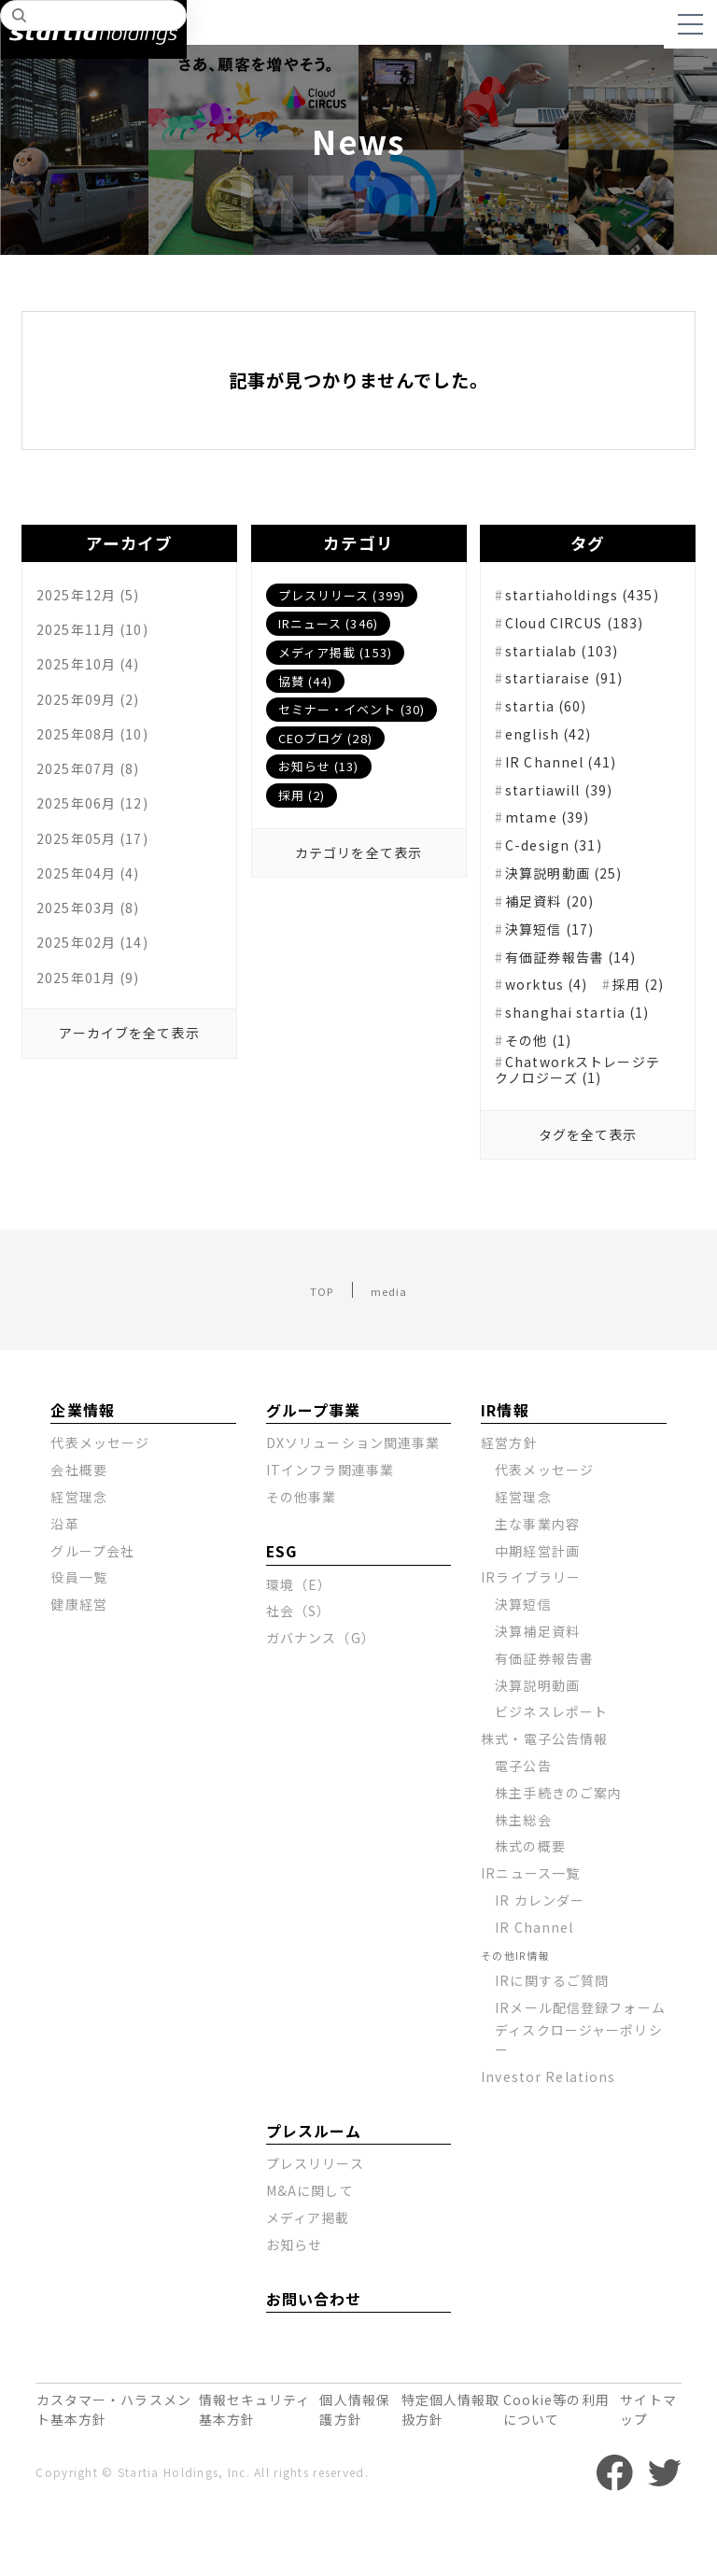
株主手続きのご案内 (559, 1847)
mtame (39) (554, 833)
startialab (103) (569, 663)
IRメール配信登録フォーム (574, 2067)
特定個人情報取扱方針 (438, 2473)
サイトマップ (643, 2473)
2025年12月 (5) (95, 594)
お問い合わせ (309, 2368)
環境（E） (299, 1638)
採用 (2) (302, 795)
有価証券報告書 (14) (582, 973)
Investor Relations (549, 2146)
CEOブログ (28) (326, 738)
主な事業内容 (538, 1579)
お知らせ (294, 2314)
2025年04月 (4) (95, 898)
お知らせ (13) (319, 766)
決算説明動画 (538, 1739)
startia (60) (552, 720)
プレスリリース (315, 2233)
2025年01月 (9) (95, 1013)
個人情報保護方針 (344, 2473)
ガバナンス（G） (321, 1692)
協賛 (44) (306, 681)
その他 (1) (545, 1086)
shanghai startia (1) (585, 1058)
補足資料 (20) (558, 917)
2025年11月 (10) (100, 632)
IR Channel (535, 1982)
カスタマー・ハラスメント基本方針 (105, 2473)
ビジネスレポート (552, 1766)
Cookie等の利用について (550, 2473)
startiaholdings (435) (578, 598)
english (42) (554, 748)
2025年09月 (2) (95, 708)
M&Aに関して (310, 2260)
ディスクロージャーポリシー (579, 2109)
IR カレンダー (540, 1955)
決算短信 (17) (558, 945)
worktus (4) (554, 1002)
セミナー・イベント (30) (353, 709)
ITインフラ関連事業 (331, 1524)
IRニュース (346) (329, 623)
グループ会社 (92, 1605)
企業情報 (78, 1465)
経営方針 (509, 1497)
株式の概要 (530, 1901)
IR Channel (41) (568, 776)
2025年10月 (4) (95, 669)
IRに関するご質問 (553, 2035)
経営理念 (78, 1551)
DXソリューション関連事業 (354, 1497)
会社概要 (78, 1524)
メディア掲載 (308, 2287)
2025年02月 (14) (100, 975)
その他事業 (301, 1551)
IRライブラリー (531, 1632)
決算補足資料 (538, 1686)
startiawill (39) (567, 804)
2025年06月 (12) (100, 822)
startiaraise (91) (572, 692)
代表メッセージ (100, 1497)
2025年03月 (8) (95, 936)
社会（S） (298, 1665)
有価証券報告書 (545, 1713)
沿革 (64, 1579)
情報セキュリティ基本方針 (241, 2473)
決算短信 (523, 1659)
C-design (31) (560, 861)
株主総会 (523, 1874)
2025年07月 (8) (95, 784)
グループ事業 (308, 1465)
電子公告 (523, 1820)
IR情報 (502, 1465)
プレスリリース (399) (343, 595)
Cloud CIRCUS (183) (587, 635)
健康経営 (78, 1659)
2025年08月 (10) (100, 746)
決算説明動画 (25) (574, 889)
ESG (280, 1607)
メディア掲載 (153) (336, 652)
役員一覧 (78, 1632)
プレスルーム (309, 2200)
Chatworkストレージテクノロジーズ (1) (580, 1118)
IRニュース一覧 (531, 1928)
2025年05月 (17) (100, 860)
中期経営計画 (538, 1605)
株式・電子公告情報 (545, 1793)
